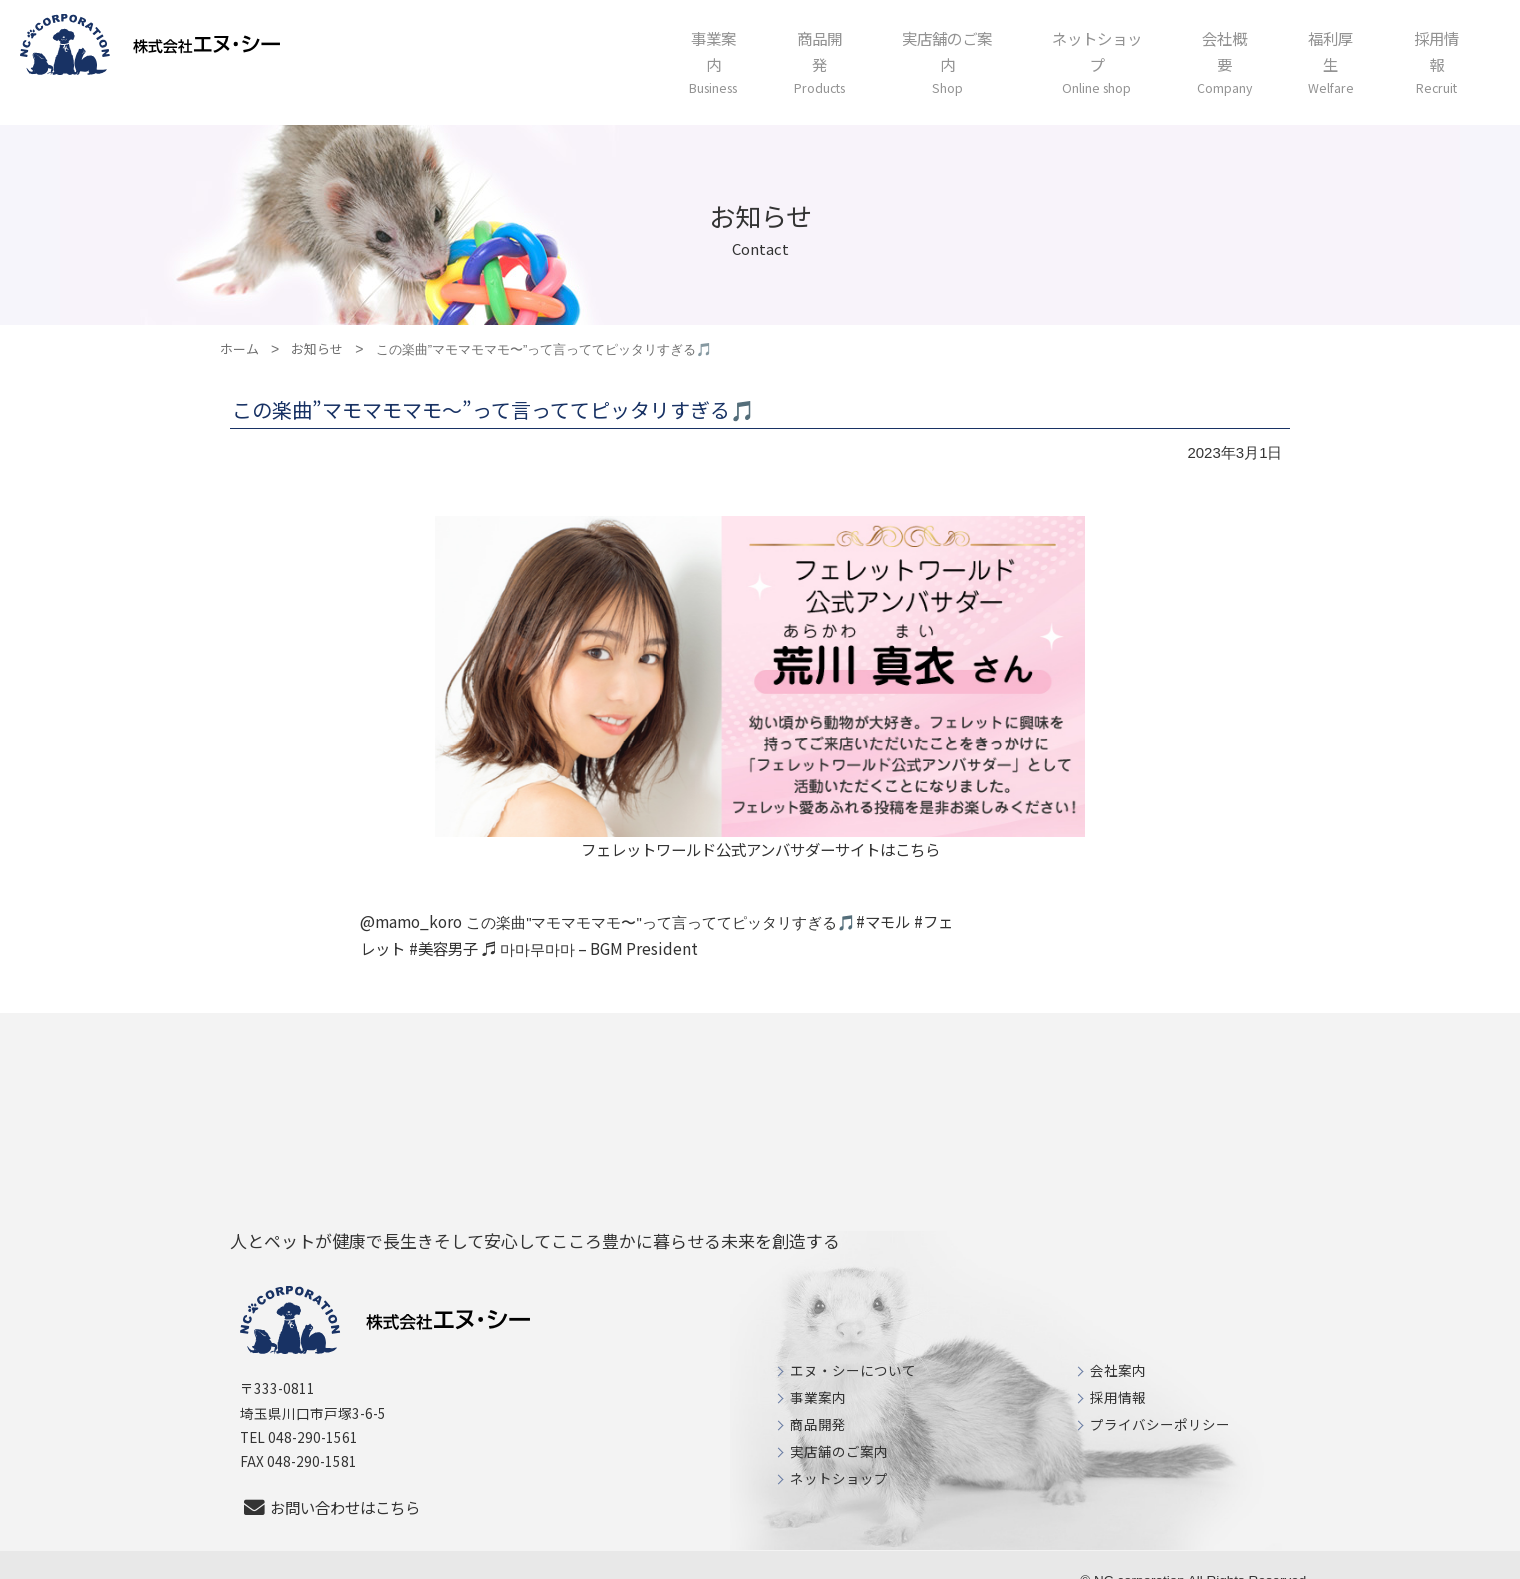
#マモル (880, 892)
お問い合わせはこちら (335, 1478)
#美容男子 (428, 920)
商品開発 (818, 1396)
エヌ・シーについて (853, 1342)
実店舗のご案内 (839, 1423)
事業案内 (818, 1369)
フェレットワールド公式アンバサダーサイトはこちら (760, 819)
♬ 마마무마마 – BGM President (572, 920)
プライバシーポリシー (1160, 1396)
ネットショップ (839, 1450)
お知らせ (317, 317)
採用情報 (1118, 1369)
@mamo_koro (410, 892)
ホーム (239, 317)
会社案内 (1118, 1342)
